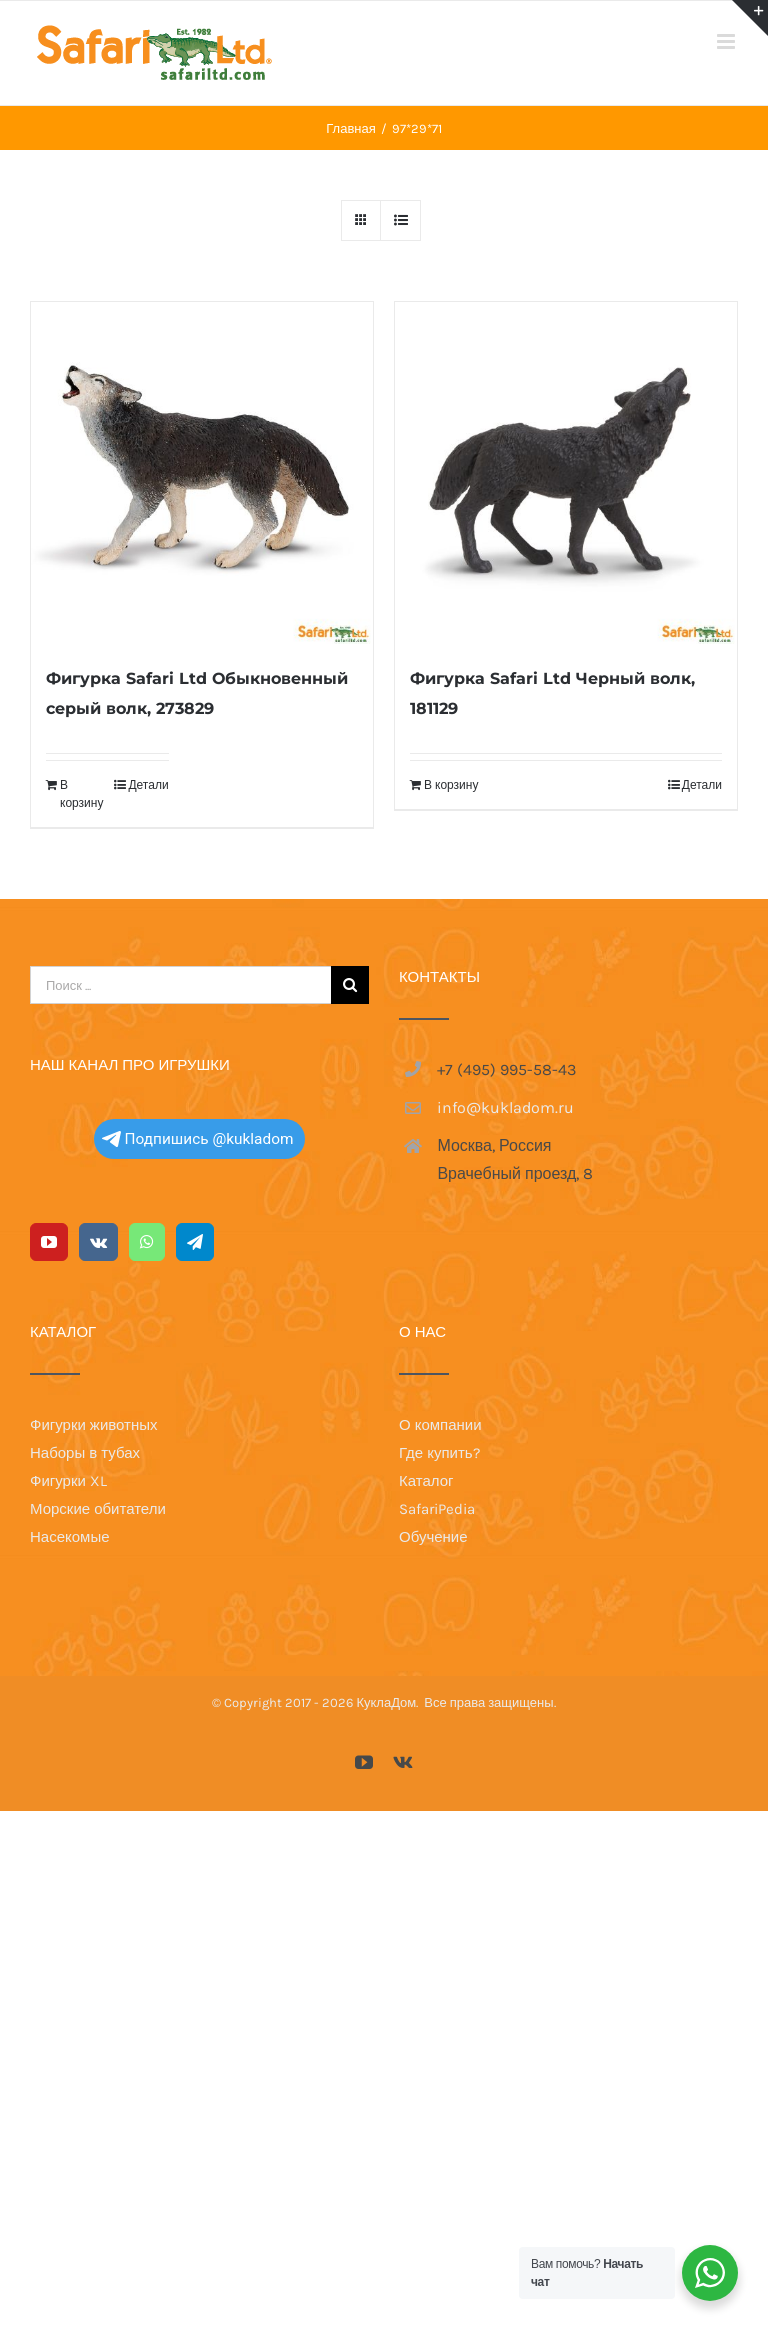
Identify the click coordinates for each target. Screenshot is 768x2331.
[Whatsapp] (147, 1242)
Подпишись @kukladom (198, 1139)
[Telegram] (195, 1242)
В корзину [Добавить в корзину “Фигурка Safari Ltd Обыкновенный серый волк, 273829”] (81, 794)
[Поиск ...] (180, 985)
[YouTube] (49, 1242)
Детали (148, 785)
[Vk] (98, 1242)
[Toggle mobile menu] (727, 41)
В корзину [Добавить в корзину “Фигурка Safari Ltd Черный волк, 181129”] (451, 785)
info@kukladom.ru (505, 1107)
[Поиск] (350, 985)
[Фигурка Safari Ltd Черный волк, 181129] (566, 473)
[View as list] (400, 220)
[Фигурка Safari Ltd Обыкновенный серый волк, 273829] (202, 473)
